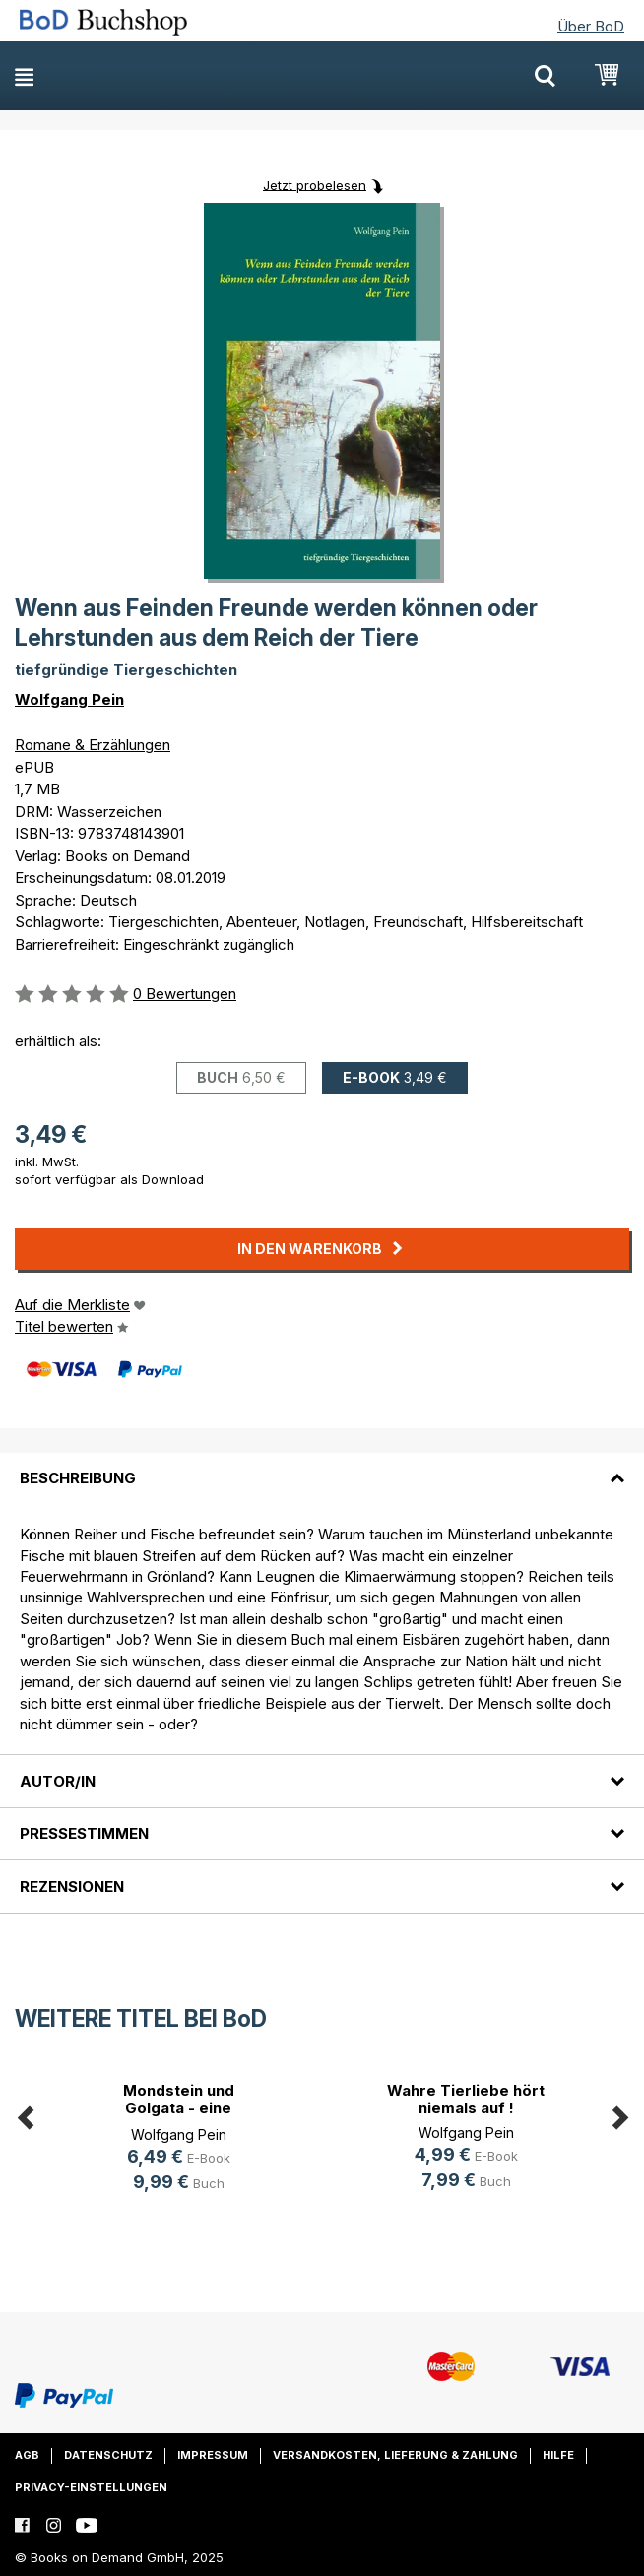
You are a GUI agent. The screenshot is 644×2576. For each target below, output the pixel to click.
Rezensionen (72, 1886)
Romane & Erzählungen (92, 744)
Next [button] (619, 2115)
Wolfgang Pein (69, 699)
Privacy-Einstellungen (91, 2487)
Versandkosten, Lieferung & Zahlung (395, 2455)
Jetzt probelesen (314, 184)
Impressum (212, 2455)
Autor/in (58, 1781)
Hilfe (558, 2455)
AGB (27, 2455)
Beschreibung (78, 1478)
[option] (178, 2140)
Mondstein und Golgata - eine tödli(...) (178, 2108)
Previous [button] (24, 2115)
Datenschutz (108, 2455)
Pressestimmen (84, 1833)
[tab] (322, 1466)
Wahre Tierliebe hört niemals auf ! (466, 2099)
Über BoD (590, 26)
